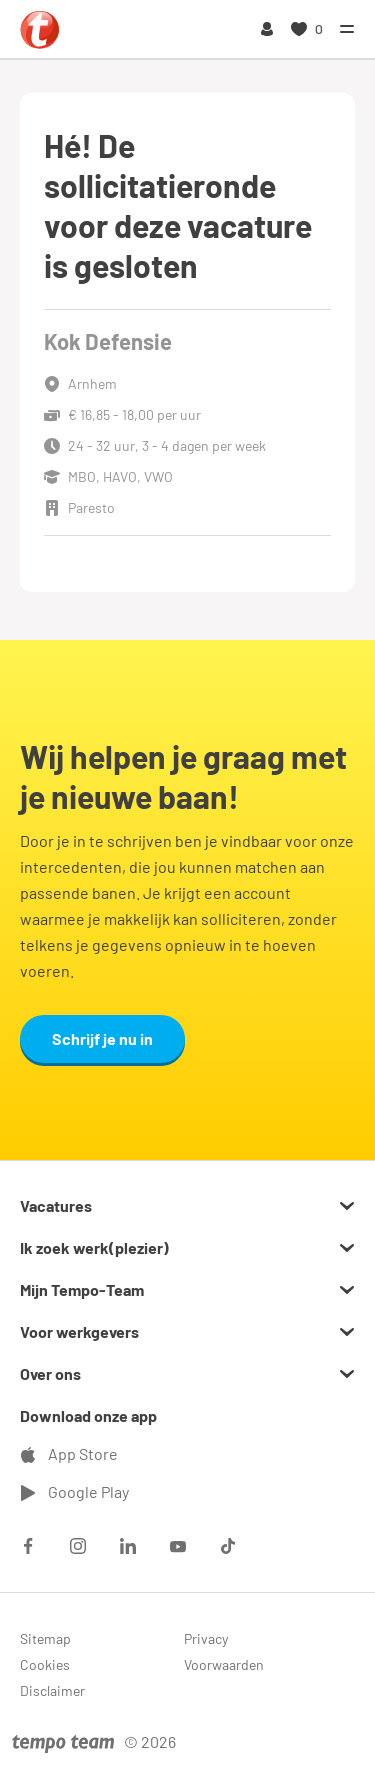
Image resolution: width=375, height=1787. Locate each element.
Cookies (45, 1664)
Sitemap (45, 1638)
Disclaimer (52, 1690)
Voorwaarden (224, 1664)
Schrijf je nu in (102, 1038)
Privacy (206, 1638)
